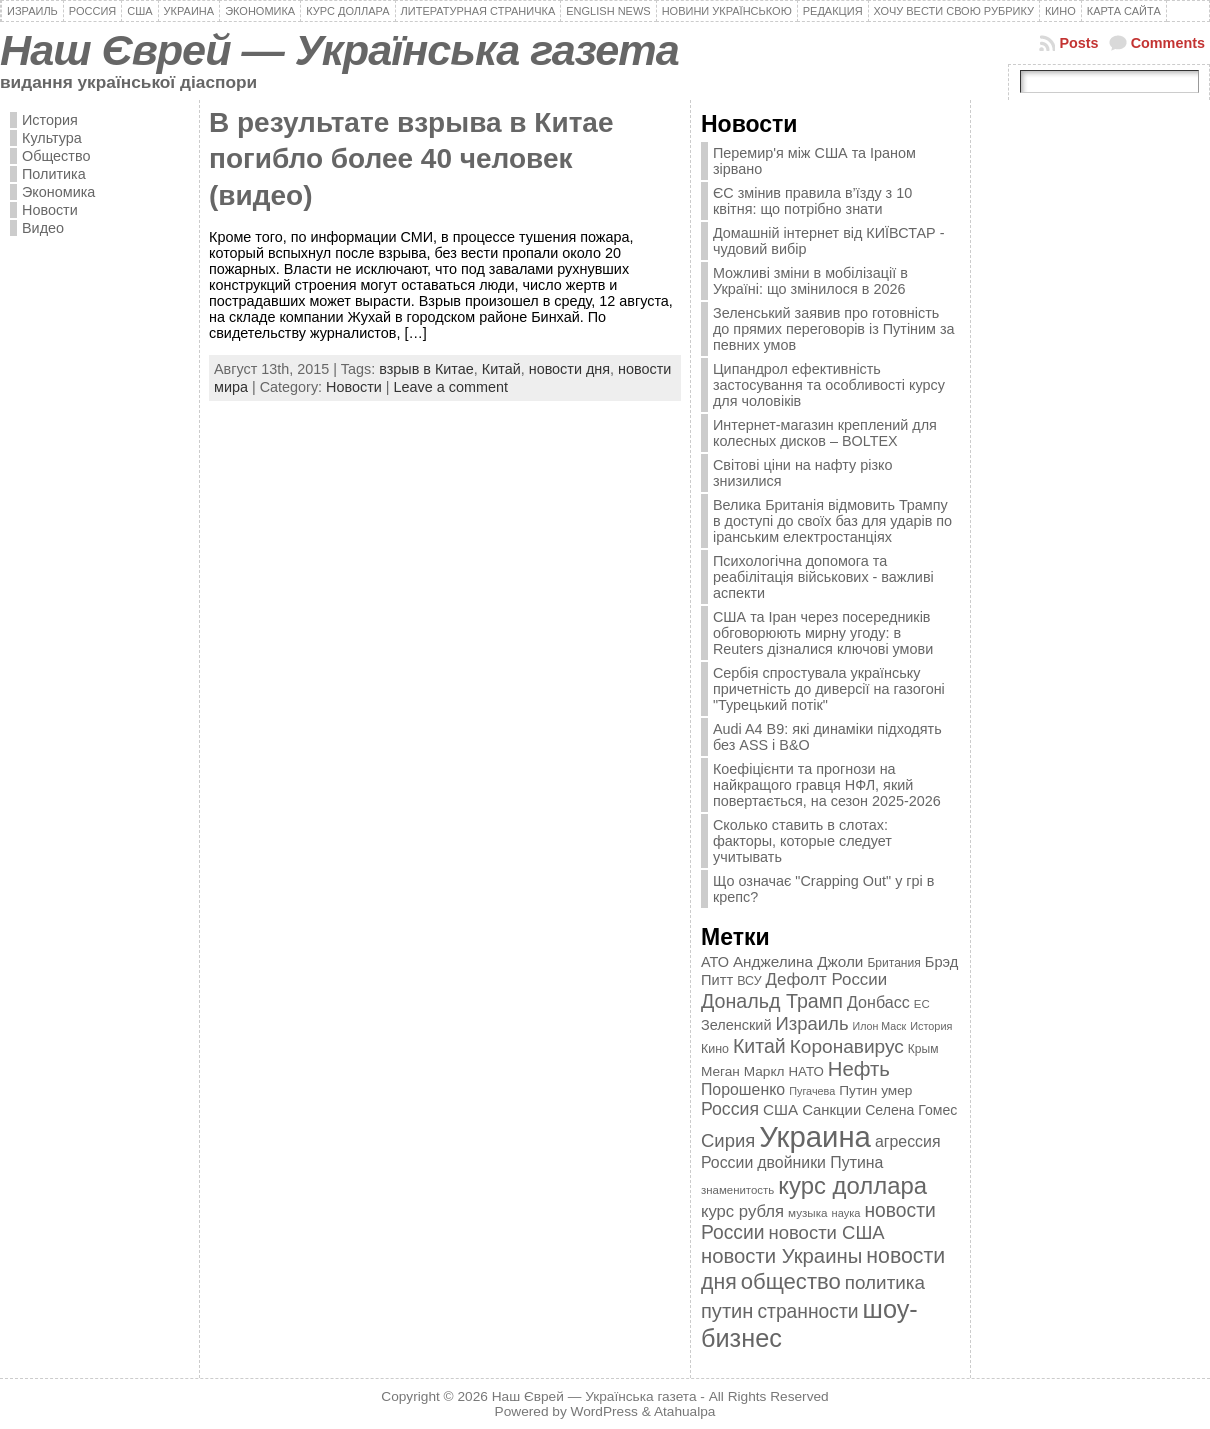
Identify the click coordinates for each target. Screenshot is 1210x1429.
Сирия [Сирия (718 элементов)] (728, 1140)
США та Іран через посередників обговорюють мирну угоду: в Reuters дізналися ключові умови (823, 633)
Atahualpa (685, 1411)
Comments (1168, 43)
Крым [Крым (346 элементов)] (923, 1049)
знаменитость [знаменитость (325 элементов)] (737, 1190)
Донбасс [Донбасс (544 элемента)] (878, 1002)
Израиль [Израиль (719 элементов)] (811, 1023)
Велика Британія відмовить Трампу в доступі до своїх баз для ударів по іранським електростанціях (832, 521)
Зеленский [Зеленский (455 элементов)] (736, 1025)
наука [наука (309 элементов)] (846, 1213)
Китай (501, 369)
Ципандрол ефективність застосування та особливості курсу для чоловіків (829, 385)
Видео (43, 228)
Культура (52, 138)
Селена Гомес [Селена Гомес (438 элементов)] (911, 1110)
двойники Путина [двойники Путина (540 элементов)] (820, 1162)
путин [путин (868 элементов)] (727, 1311)
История (50, 120)
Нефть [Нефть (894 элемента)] (859, 1069)
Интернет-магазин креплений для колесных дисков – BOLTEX (825, 433)
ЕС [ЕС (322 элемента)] (922, 1004)
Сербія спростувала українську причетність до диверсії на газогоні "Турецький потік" (829, 689)
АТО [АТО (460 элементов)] (715, 962)
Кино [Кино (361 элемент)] (715, 1049)
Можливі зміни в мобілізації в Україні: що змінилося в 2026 (810, 281)
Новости (50, 210)
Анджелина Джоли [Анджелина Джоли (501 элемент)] (798, 961)
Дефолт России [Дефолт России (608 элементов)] (827, 979)
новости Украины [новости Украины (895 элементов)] (781, 1256)
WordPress (604, 1411)
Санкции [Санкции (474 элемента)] (831, 1110)
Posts (1078, 43)
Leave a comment (451, 387)
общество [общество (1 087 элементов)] (791, 1281)
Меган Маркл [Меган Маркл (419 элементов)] (743, 1071)
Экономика (58, 192)
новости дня (569, 369)
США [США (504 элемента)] (780, 1109)
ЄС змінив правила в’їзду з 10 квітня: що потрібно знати (812, 201)
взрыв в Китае (426, 369)
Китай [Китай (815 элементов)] (759, 1046)
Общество (56, 156)
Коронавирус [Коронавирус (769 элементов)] (847, 1046)
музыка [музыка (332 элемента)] (808, 1212)
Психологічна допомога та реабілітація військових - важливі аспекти (823, 577)
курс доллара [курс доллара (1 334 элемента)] (852, 1185)
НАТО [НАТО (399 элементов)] (806, 1071)
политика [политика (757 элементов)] (885, 1282)
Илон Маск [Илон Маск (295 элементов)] (880, 1026)
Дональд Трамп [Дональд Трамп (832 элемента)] (772, 1001)
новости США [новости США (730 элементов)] (827, 1232)
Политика (54, 174)
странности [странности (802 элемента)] (807, 1311)
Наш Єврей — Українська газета (339, 50)
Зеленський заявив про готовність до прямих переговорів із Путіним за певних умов (834, 329)
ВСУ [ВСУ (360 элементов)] (749, 981)
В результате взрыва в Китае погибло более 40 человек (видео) (411, 159)
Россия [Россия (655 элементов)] (730, 1109)
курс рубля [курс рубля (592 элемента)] (742, 1211)
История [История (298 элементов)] (931, 1026)
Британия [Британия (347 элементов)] (893, 963)
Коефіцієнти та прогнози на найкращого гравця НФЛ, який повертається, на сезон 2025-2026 (827, 785)
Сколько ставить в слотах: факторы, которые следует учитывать (802, 841)
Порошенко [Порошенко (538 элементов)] (743, 1089)
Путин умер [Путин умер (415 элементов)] (875, 1090)
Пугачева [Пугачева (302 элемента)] (812, 1091)
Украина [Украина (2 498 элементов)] (815, 1136)
